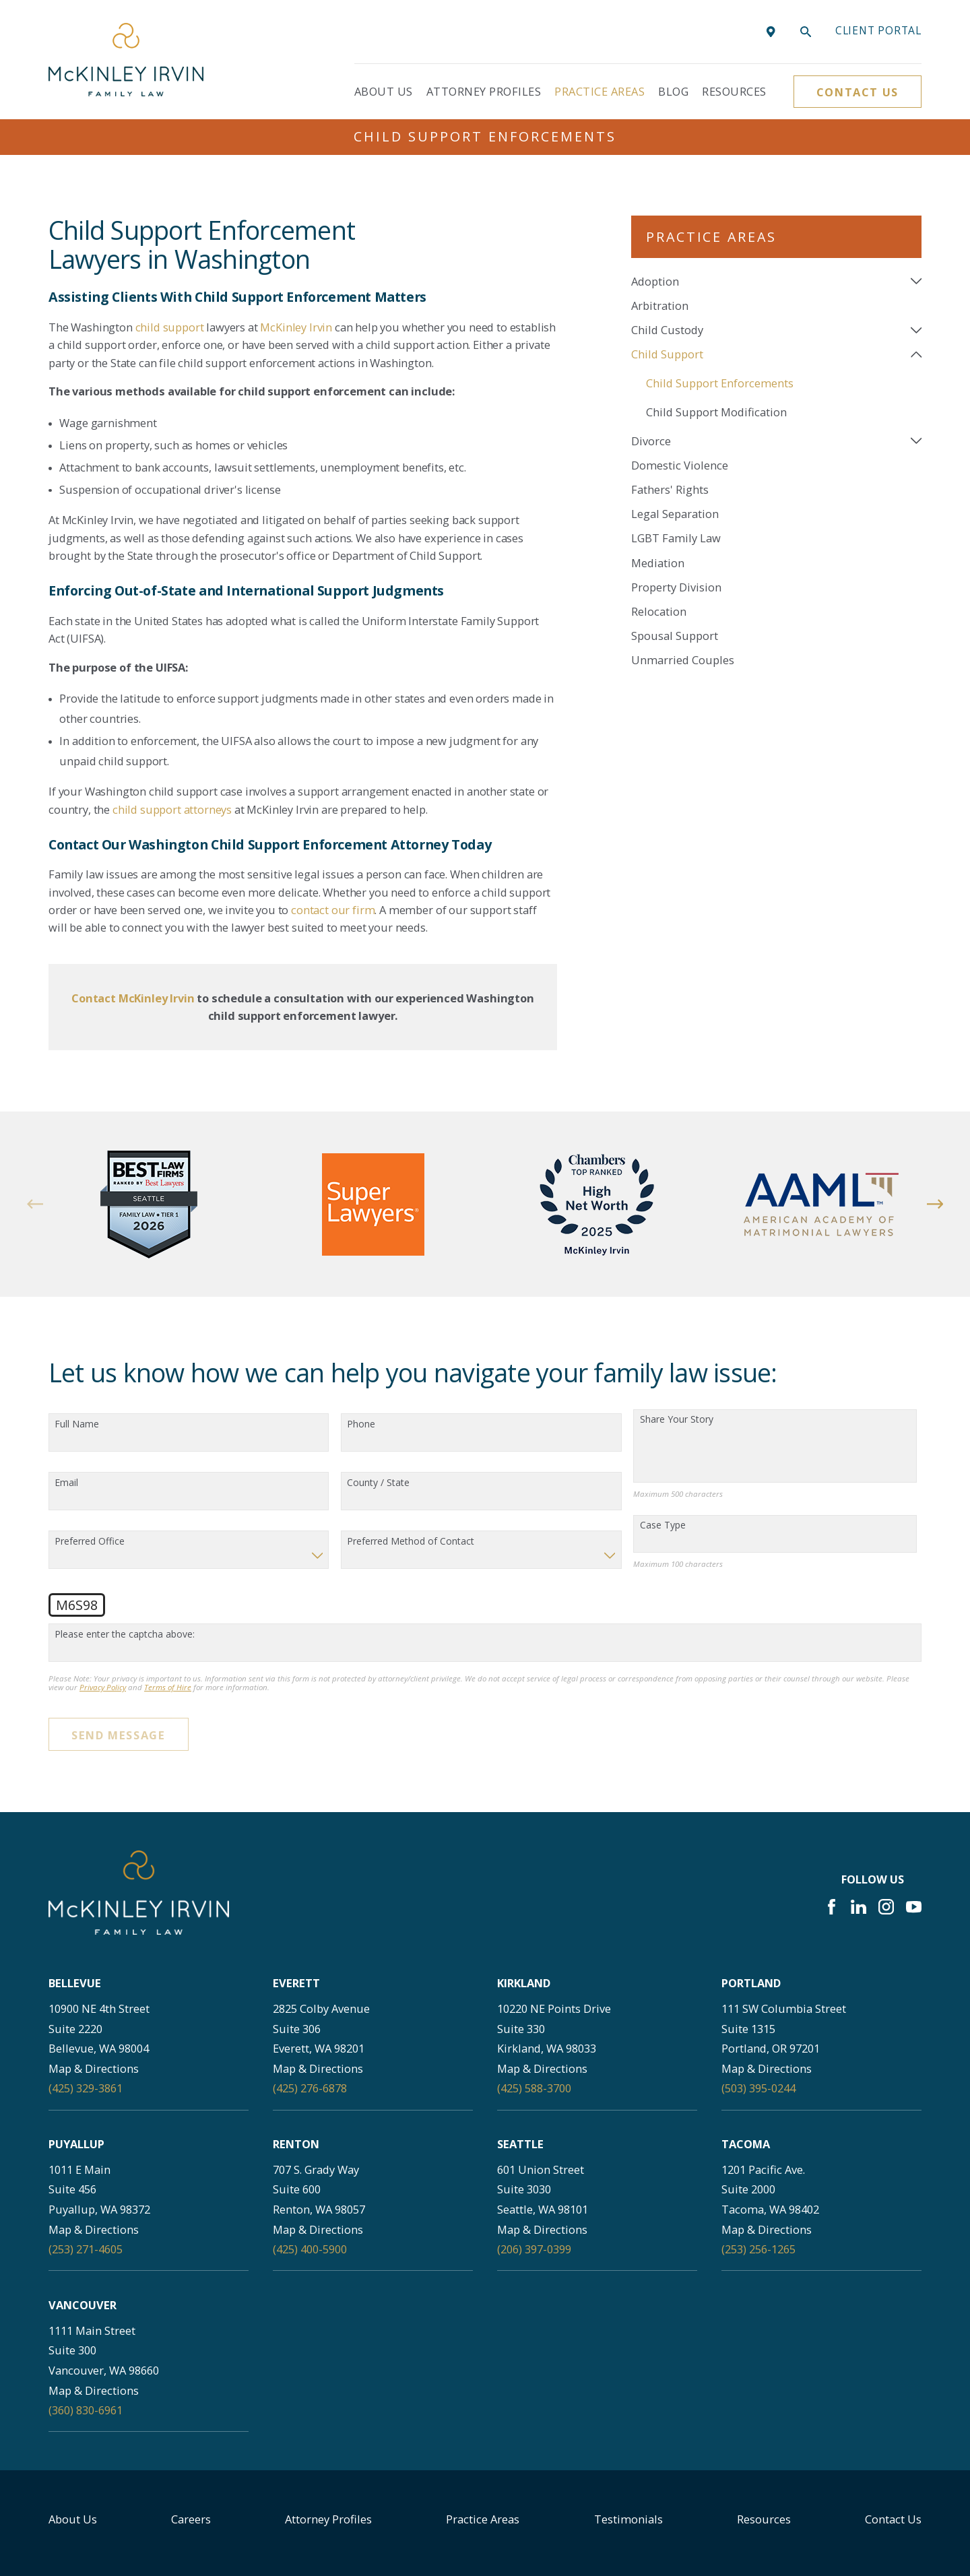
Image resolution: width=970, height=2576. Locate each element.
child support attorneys (172, 809)
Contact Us (857, 92)
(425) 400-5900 (310, 2249)
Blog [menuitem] (673, 91)
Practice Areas (482, 2519)
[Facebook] (831, 1906)
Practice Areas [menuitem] (599, 91)
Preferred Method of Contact (410, 1541)
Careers (191, 2519)
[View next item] (935, 1204)
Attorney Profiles (328, 2519)
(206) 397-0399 (534, 2249)
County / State (378, 1483)
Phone (361, 1424)
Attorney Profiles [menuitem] (483, 91)
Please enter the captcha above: (125, 1634)
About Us (72, 2519)
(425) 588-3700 (534, 2088)
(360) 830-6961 (85, 2410)
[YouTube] (914, 1906)
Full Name (77, 1424)
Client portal (878, 30)
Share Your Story (676, 1419)
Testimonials (628, 2519)
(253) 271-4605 (85, 2249)
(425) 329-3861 (85, 2088)
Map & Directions (93, 2068)
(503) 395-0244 (758, 2088)
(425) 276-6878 (310, 2088)
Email (66, 1483)
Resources (764, 2519)
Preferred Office (90, 1541)
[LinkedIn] (858, 1906)
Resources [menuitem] (734, 91)
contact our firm (333, 909)
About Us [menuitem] (383, 91)
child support (169, 327)
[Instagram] (886, 1906)
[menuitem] (767, 281)
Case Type (663, 1525)
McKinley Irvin (296, 327)
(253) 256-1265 (758, 2249)
